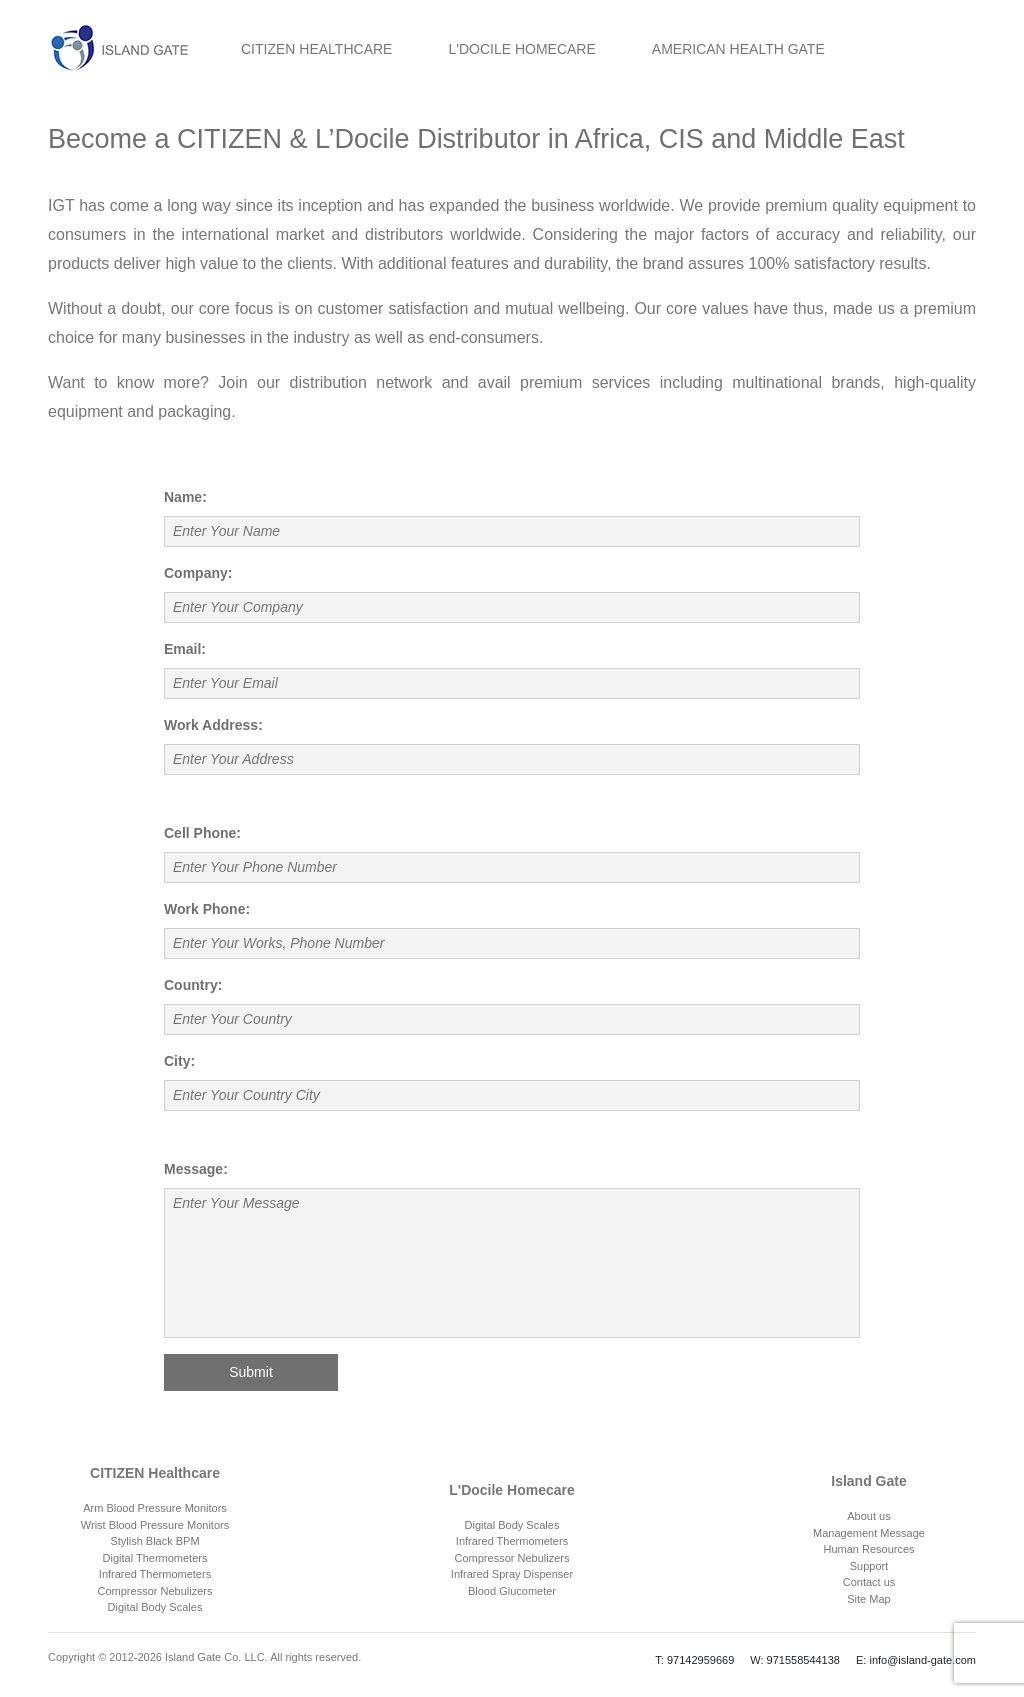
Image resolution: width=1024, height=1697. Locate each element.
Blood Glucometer (512, 1591)
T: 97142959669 (694, 1660)
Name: (185, 497)
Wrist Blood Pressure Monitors (155, 1525)
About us (868, 1516)
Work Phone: (207, 909)
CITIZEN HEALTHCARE (316, 49)
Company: (198, 573)
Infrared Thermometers (155, 1574)
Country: (193, 985)
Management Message (869, 1533)
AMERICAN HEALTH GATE (738, 49)
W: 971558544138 (795, 1660)
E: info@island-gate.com (916, 1660)
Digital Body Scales (155, 1607)
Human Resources (868, 1549)
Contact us (869, 1582)
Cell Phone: (202, 833)
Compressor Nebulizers (155, 1591)
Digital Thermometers (155, 1558)
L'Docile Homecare (512, 1490)
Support (869, 1566)
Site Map (868, 1599)
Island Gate (868, 1481)
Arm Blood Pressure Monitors (155, 1508)
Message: (196, 1169)
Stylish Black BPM (154, 1541)
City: (179, 1061)
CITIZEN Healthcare (155, 1473)
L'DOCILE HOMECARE (521, 49)
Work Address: (213, 725)
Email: (185, 649)
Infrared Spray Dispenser (512, 1574)
